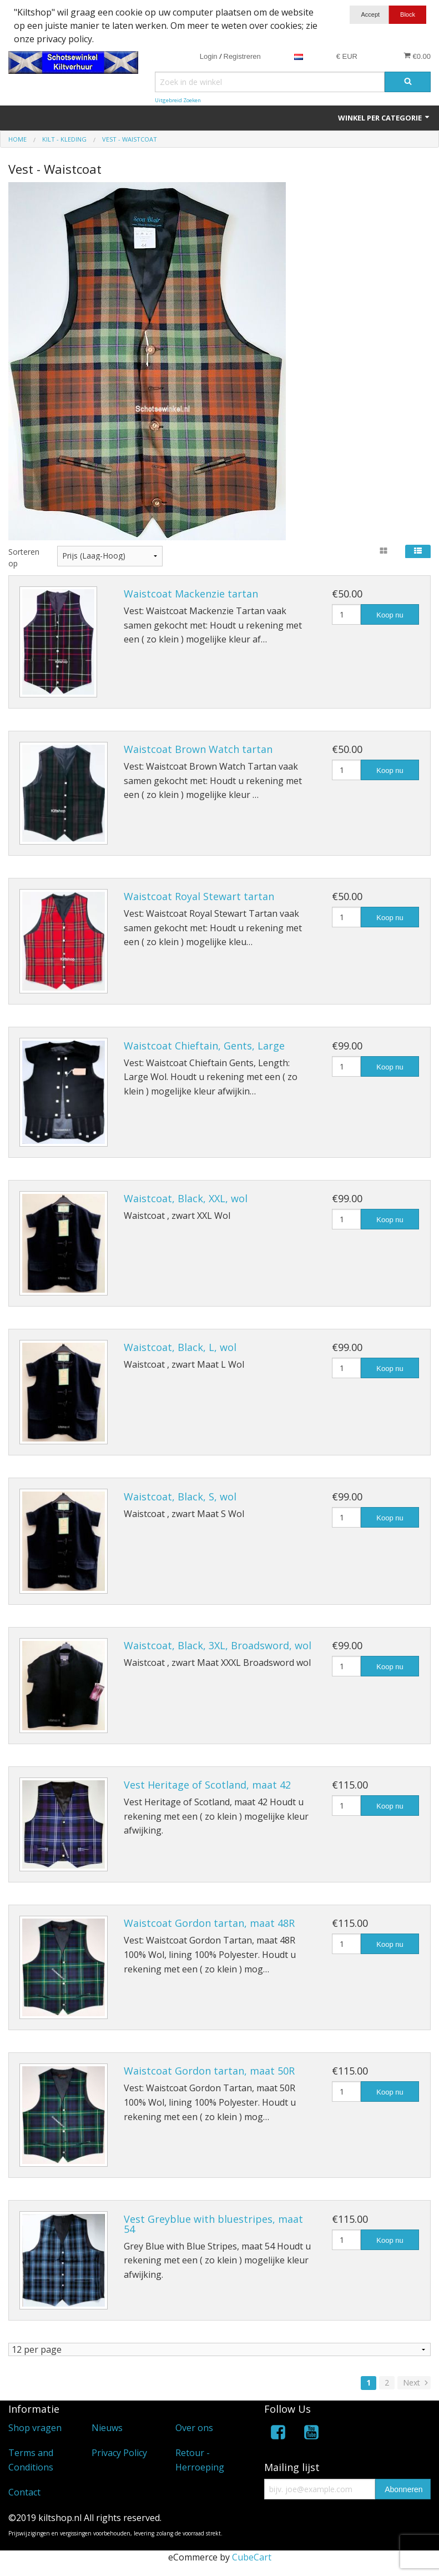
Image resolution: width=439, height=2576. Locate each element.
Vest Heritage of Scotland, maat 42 (207, 1784)
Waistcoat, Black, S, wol (180, 1496)
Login (209, 56)
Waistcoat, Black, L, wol (180, 1347)
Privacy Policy (119, 2453)
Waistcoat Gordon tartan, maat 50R (209, 2070)
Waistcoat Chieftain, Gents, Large (204, 1045)
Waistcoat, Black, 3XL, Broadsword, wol (217, 1645)
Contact (24, 2493)
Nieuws (107, 2428)
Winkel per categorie (384, 118)
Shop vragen (35, 2428)
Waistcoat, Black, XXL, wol (186, 1198)
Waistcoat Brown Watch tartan (198, 749)
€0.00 (417, 56)
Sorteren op (23, 557)
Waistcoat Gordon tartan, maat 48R (209, 1923)
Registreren (242, 56)
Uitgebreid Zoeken (178, 100)
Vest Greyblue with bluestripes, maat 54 (213, 2224)
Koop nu (389, 615)
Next (416, 2383)
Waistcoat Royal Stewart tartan (199, 896)
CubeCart (251, 2558)
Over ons (194, 2428)
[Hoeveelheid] (346, 614)
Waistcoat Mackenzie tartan (191, 593)
